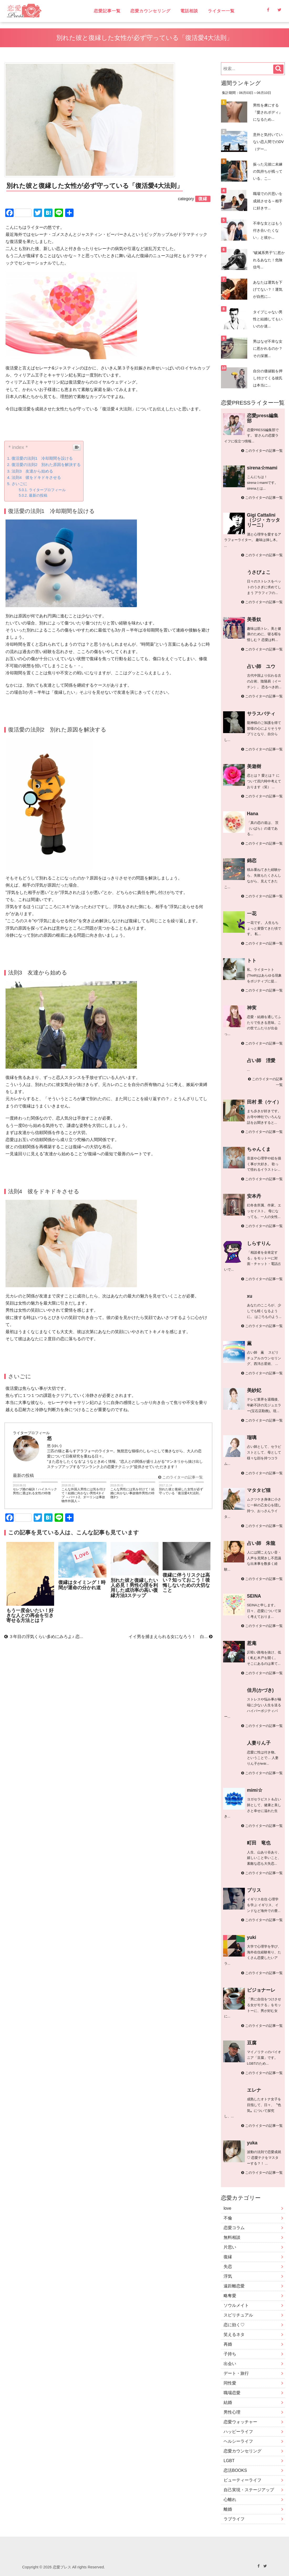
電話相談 (189, 11)
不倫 (228, 2218)
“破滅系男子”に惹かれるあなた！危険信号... (269, 260)
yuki (251, 1937)
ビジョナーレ (261, 1990)
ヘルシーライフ (238, 2441)
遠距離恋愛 (234, 2286)
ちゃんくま (259, 1149)
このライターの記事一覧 (180, 1477)
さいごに (19, 483)
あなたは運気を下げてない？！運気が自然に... (267, 289)
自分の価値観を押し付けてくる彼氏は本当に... (267, 378)
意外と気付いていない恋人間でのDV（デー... (268, 141)
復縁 (228, 2257)
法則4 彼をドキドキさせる (36, 477)
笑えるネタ (234, 2334)
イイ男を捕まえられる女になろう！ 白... (170, 1636)
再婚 (228, 2344)
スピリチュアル (238, 2315)
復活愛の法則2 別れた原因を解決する (46, 464)
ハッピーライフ (238, 2431)
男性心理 (232, 2412)
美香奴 (254, 619)
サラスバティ (261, 713)
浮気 (228, 2276)
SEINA (254, 1596)
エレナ (254, 2090)
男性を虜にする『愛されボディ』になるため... (267, 112)
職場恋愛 (232, 2393)
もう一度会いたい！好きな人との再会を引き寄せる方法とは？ (30, 1615)
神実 (251, 1007)
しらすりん (259, 1243)
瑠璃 (251, 1437)
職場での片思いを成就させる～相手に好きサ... (267, 201)
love (227, 2208)
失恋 (228, 2266)
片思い (230, 2247)
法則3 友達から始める (32, 471)
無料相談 (232, 2237)
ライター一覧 (221, 11)
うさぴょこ (259, 572)
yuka (252, 2142)
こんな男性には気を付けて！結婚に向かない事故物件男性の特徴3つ (132, 1493)
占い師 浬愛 (261, 1060)
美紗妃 (254, 1390)
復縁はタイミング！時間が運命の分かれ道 (82, 1585)
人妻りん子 (259, 1743)
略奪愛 (230, 2295)
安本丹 (254, 1196)
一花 (251, 913)
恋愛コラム (234, 2227)
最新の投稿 (38, 495)
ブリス (254, 1890)
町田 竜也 (259, 1843)
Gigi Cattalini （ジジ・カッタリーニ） (263, 520)
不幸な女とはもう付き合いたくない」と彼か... (267, 230)
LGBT (229, 2460)
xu (249, 1296)
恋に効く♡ (234, 2325)
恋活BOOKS (235, 2470)
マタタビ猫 (259, 1490)
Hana (252, 813)
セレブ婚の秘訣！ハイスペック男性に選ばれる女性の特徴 (35, 1491)
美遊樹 (254, 766)
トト (251, 960)
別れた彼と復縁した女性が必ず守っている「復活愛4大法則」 (181, 1491)
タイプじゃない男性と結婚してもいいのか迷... (267, 319)
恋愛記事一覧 (107, 11)
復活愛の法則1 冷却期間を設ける (42, 458)
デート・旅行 (236, 2373)
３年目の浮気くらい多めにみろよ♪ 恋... (43, 1636)
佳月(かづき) (260, 1690)
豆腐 (251, 2042)
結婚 (228, 2402)
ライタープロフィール (47, 490)
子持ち (230, 2354)
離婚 (228, 2509)
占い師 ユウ (261, 666)
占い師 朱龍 (261, 1543)
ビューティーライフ (242, 2480)
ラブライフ (234, 2519)
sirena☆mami (262, 467)
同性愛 (230, 2383)
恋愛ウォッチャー (240, 2422)
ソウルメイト (236, 2305)
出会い (230, 2363)
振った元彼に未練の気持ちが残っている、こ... (267, 171)
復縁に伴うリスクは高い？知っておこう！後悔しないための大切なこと (186, 1582)
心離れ (230, 2499)
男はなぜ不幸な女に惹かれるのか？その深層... (267, 348)
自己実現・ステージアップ (249, 2490)
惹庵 (251, 1643)
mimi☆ (254, 1790)
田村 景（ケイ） (264, 1102)
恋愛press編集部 (262, 418)
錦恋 (251, 860)
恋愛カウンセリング (150, 11)
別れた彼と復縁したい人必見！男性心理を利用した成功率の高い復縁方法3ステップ (134, 1588)
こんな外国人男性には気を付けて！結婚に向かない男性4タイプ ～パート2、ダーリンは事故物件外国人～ (83, 1495)
